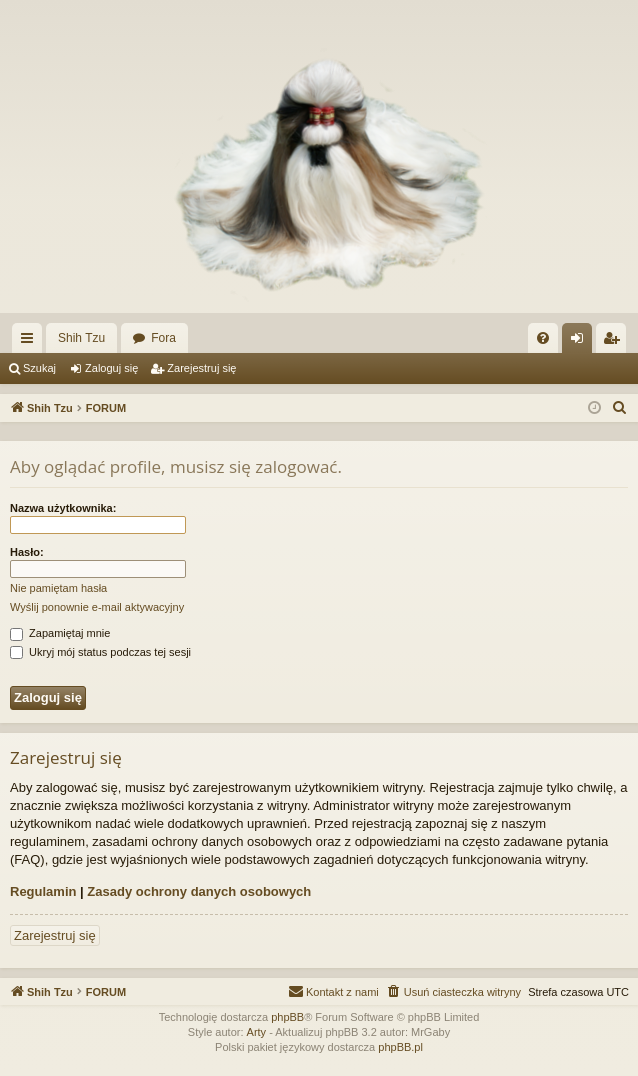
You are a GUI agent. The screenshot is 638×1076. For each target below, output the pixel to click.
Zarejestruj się (201, 368)
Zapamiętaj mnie (60, 633)
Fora (163, 338)
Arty (257, 1032)
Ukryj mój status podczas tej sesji (100, 652)
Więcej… (31, 342)
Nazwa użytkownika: (63, 508)
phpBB (287, 1017)
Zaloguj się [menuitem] (581, 342)
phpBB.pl (400, 1047)
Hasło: (27, 552)
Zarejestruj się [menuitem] (615, 342)
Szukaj (39, 368)
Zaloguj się (111, 368)
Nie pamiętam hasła (58, 588)
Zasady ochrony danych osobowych (199, 891)
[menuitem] (543, 338)
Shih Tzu (81, 338)
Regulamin (43, 891)
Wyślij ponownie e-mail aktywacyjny (97, 607)
